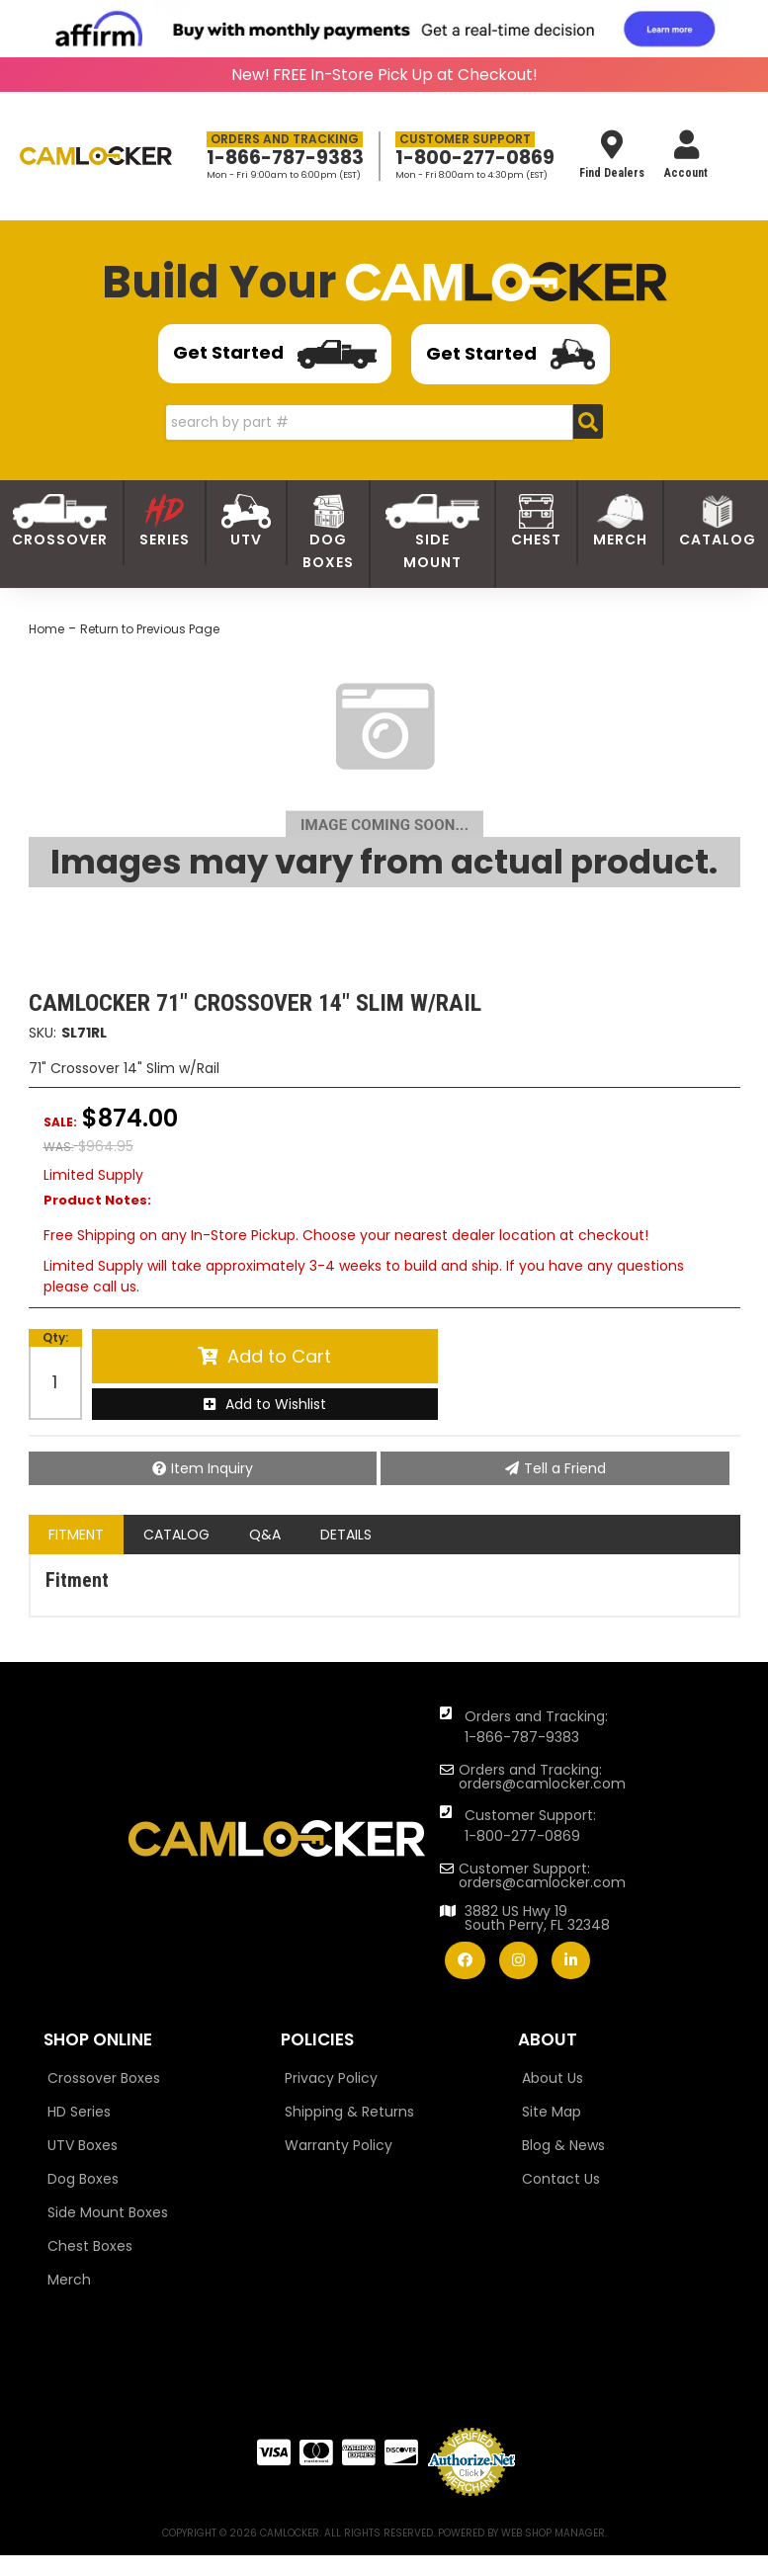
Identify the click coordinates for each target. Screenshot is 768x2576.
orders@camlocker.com (542, 1783)
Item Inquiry (212, 1468)
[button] (384, 422)
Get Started (275, 355)
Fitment (76, 1534)
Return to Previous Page (149, 629)
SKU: (42, 1032)
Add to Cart (279, 1356)
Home (46, 629)
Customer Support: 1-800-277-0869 (530, 1825)
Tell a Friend (565, 1468)
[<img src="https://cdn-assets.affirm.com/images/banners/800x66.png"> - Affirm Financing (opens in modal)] (384, 28)
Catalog (176, 1534)
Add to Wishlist (275, 1404)
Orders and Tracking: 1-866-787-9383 (536, 1726)
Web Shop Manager (553, 2533)
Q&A (265, 1534)
